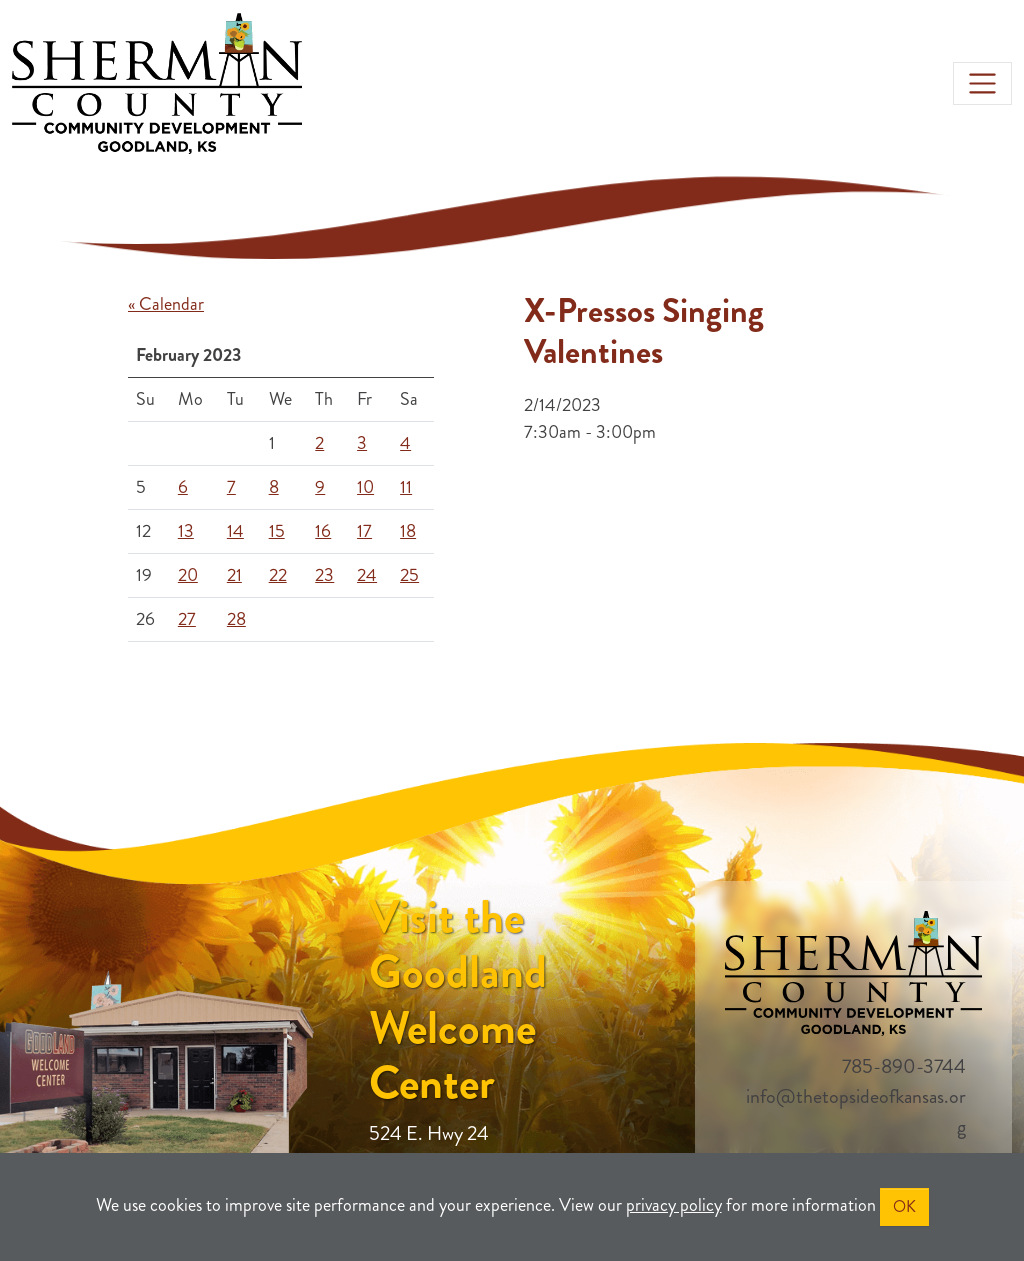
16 (323, 531)
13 (186, 531)
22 (278, 575)
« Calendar (166, 304)
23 (324, 575)
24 (367, 575)
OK (904, 1206)
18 (408, 531)
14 (235, 531)
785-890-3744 (904, 1066)
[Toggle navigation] (982, 83)
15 (277, 531)
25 (409, 575)
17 (364, 531)
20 (188, 575)
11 (406, 487)
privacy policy (674, 1205)
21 (234, 575)
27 (187, 619)
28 (236, 619)
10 (365, 487)
